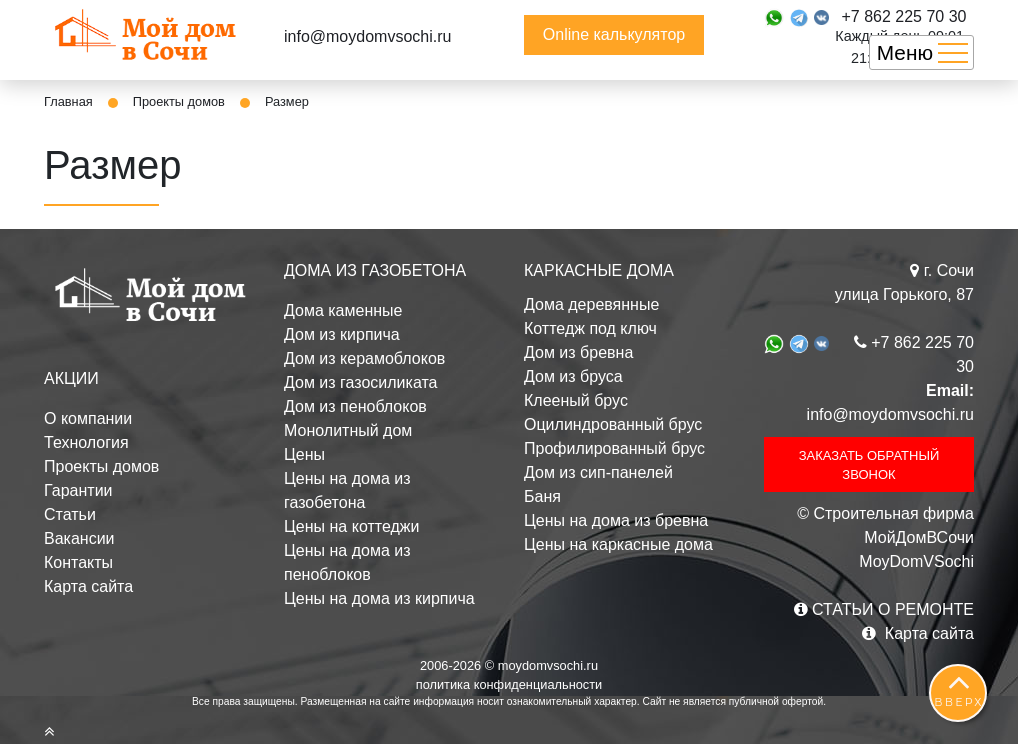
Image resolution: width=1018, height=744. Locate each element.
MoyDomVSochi (916, 561)
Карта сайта (88, 586)
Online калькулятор (614, 34)
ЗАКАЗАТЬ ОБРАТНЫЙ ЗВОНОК (869, 465)
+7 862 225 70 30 (903, 16)
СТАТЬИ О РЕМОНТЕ (884, 609)
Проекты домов (179, 101)
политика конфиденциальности (509, 684)
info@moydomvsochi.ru (367, 36)
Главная (68, 101)
